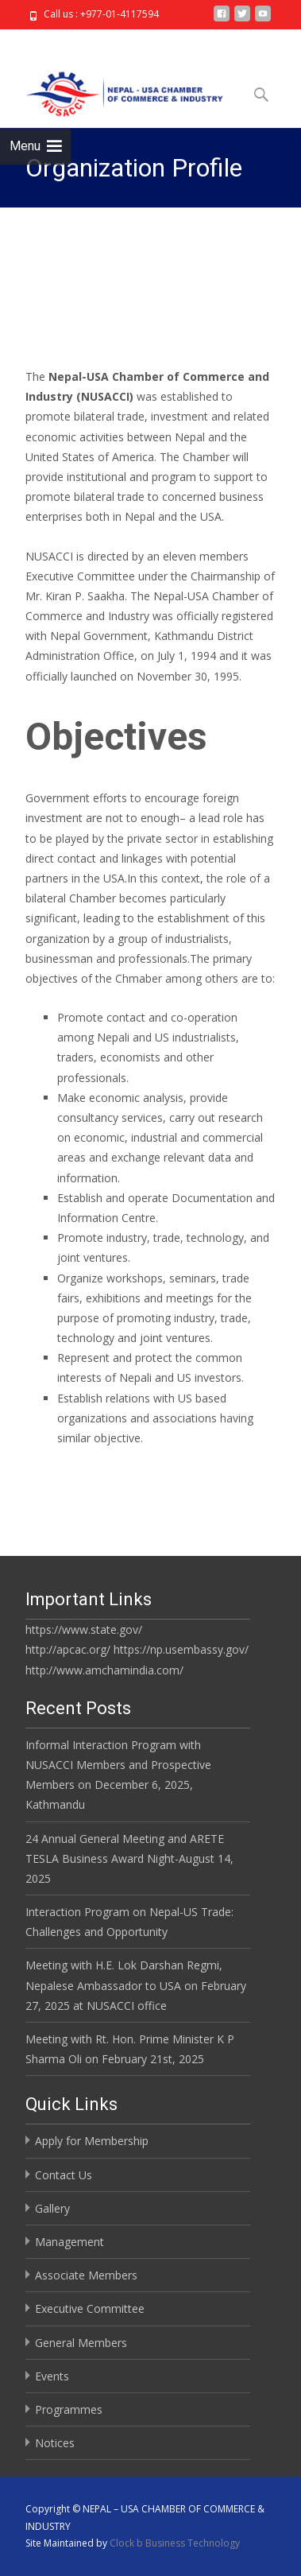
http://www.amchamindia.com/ (104, 1670)
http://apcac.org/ (67, 1649)
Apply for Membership (92, 2140)
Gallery (52, 2208)
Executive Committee (90, 2308)
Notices (55, 2442)
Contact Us (63, 2174)
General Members (81, 2342)
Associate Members (86, 2275)
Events (52, 2376)
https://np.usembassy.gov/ (181, 1649)
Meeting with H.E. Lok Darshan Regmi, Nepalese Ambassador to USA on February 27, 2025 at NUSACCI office (135, 1984)
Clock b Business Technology (175, 2543)
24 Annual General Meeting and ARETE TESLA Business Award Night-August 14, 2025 (129, 1858)
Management (69, 2241)
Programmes (68, 2409)
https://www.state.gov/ (83, 1629)
